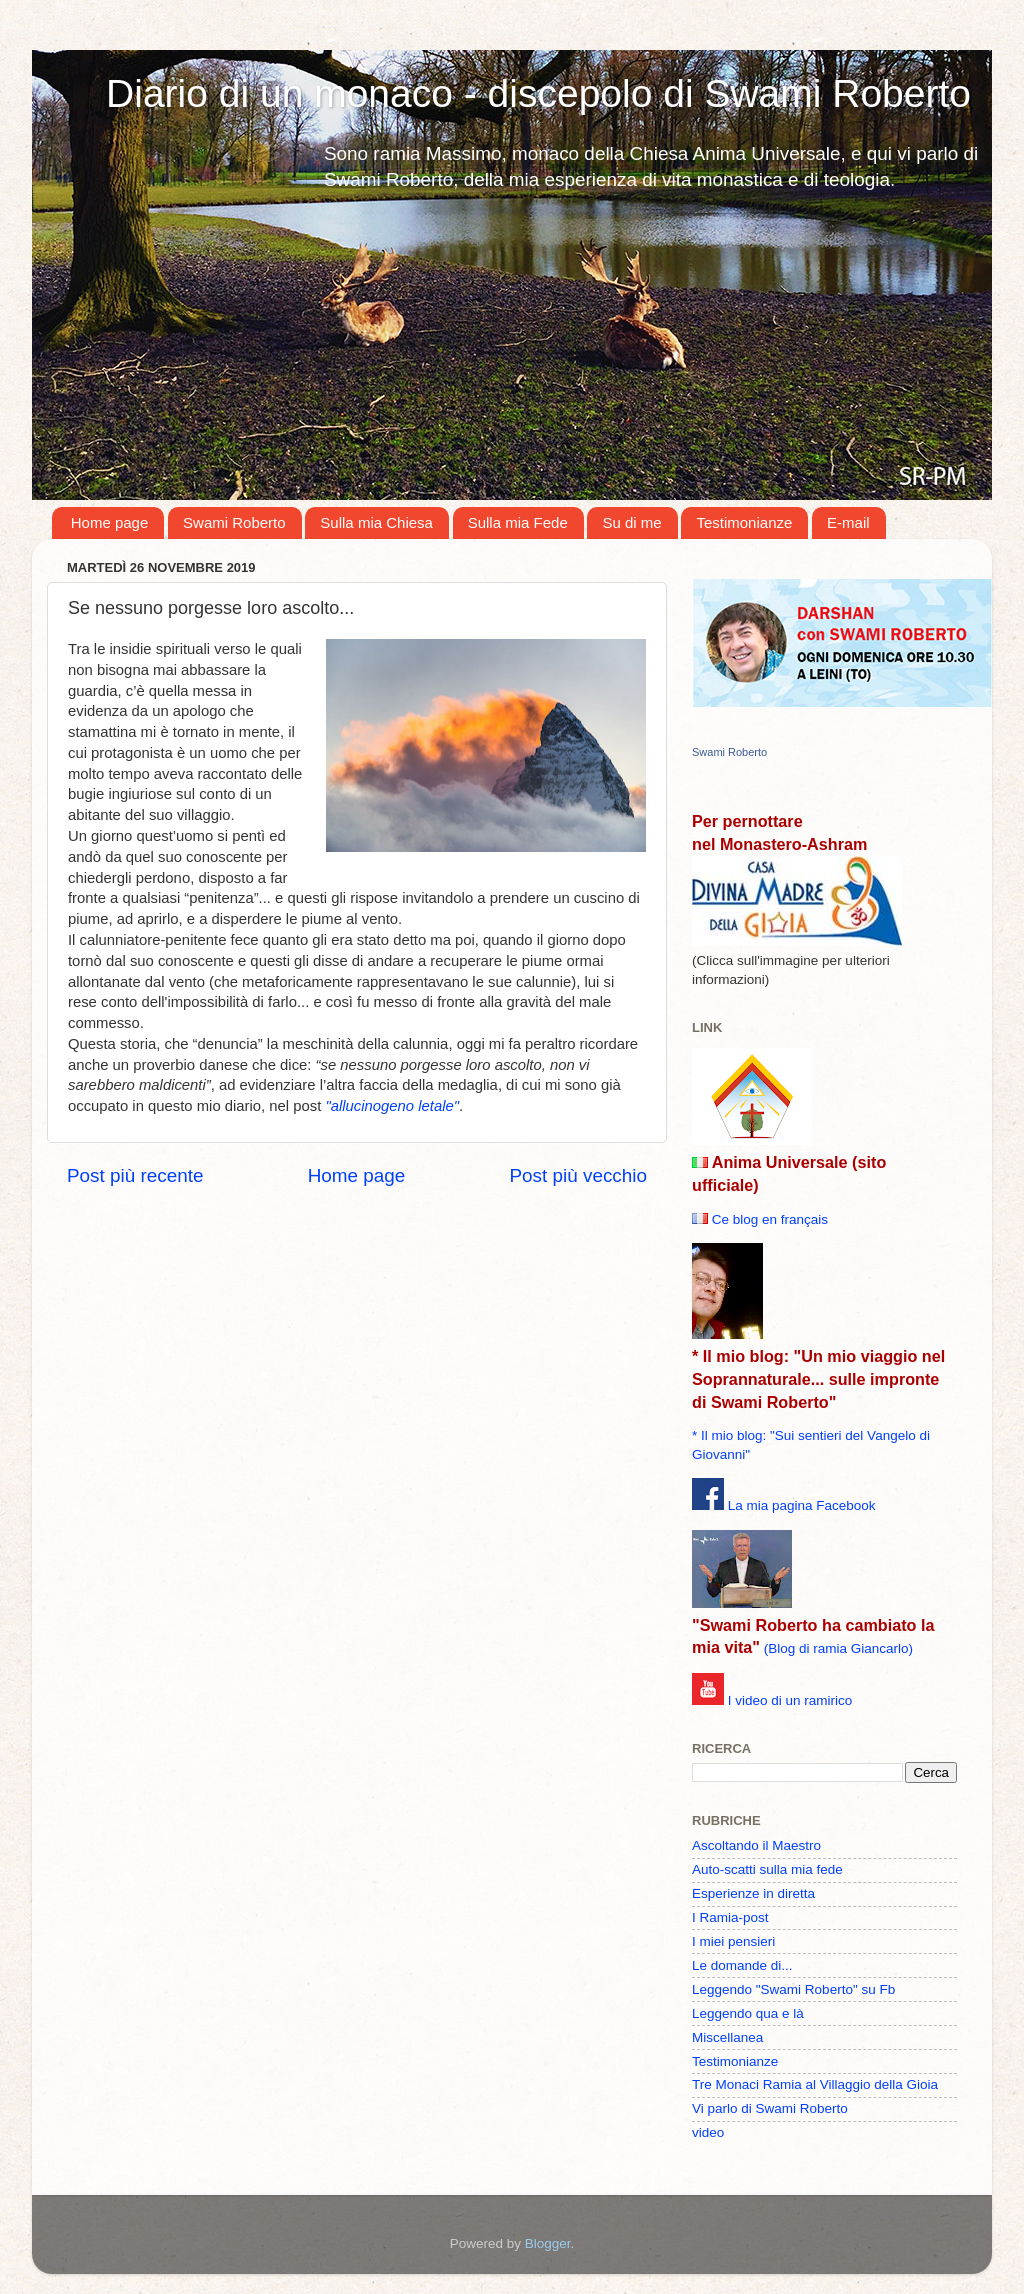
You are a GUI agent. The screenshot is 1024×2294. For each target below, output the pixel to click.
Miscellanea (727, 2037)
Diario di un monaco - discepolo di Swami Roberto (538, 93)
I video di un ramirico (790, 1700)
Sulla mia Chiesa (376, 522)
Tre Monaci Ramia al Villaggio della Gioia (815, 2084)
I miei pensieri (733, 1941)
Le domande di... (742, 1965)
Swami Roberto (234, 522)
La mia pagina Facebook (802, 1505)
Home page (110, 522)
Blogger (548, 2243)
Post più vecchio (578, 1175)
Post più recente (135, 1175)
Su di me (631, 522)
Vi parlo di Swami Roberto (770, 2108)
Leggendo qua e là (748, 2013)
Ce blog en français (770, 1219)
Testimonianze (744, 522)
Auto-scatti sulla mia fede (767, 1869)
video (708, 2132)
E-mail (848, 522)
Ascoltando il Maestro (756, 1845)
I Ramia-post (730, 1917)
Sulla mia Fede (518, 522)
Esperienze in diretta (753, 1893)
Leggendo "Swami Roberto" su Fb (793, 1989)
